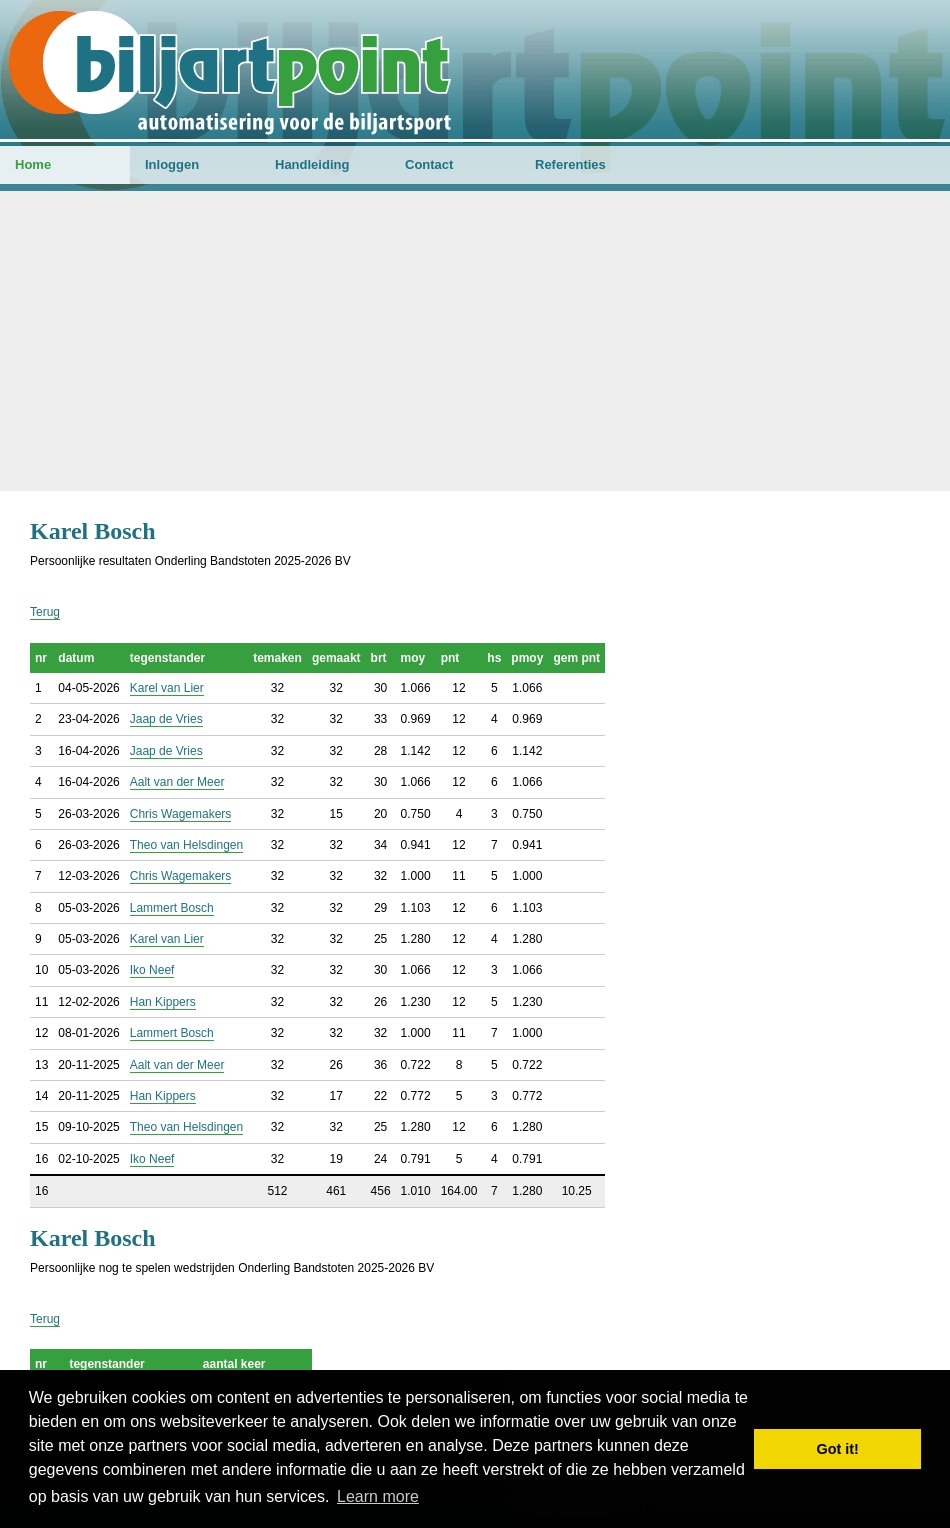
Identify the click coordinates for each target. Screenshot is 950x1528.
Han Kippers (163, 1002)
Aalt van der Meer (177, 782)
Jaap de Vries (166, 719)
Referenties (570, 164)
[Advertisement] (475, 341)
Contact (429, 164)
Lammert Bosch (172, 908)
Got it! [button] (838, 1449)
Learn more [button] (378, 1496)
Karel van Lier (167, 688)
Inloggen (172, 164)
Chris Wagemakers (181, 814)
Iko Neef (152, 970)
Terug (45, 612)
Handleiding (312, 164)
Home (33, 164)
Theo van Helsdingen (186, 845)
